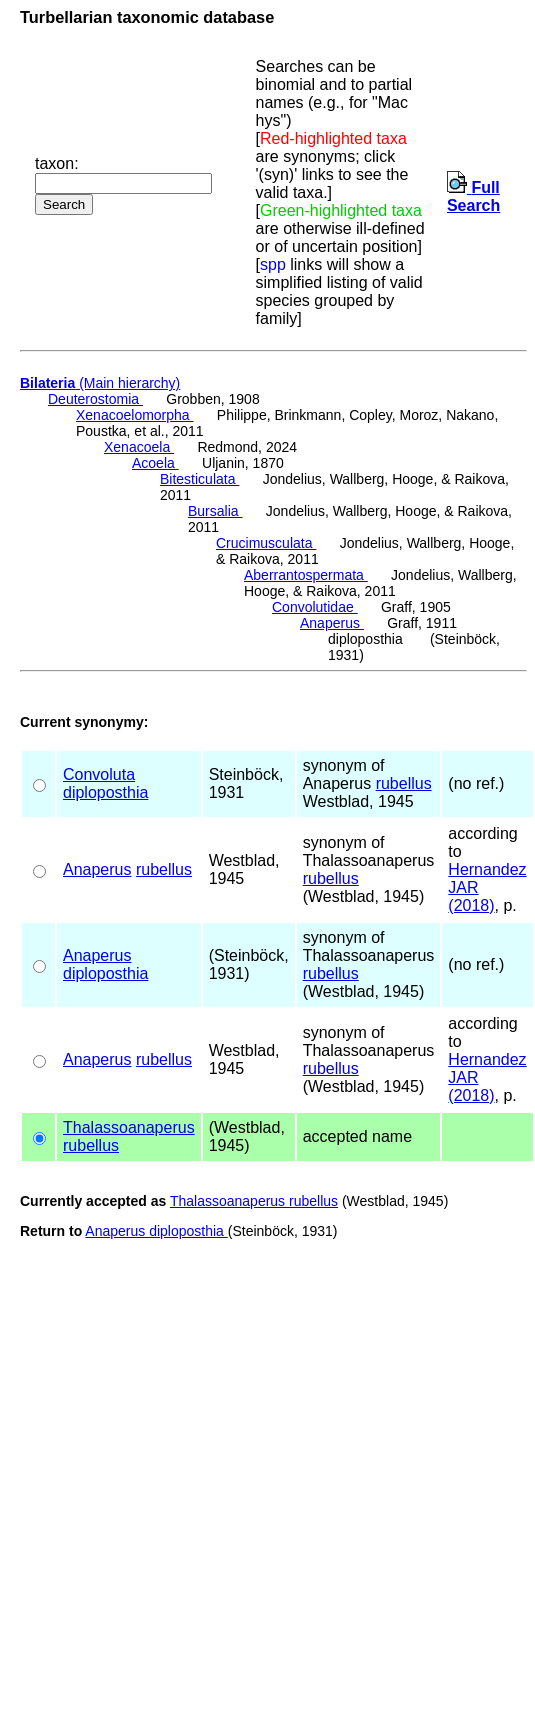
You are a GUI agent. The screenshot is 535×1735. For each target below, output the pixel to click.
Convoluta (99, 774)
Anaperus (332, 623)
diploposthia (105, 792)
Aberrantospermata (306, 575)
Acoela (155, 463)
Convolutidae (315, 607)
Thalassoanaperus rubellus (254, 1201)
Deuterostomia (95, 399)
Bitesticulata (199, 479)
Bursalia (215, 511)
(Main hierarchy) (100, 383)
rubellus (404, 783)
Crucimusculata (266, 543)
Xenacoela (139, 447)
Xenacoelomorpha (135, 415)
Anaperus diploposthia (156, 1231)
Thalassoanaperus (129, 1127)
